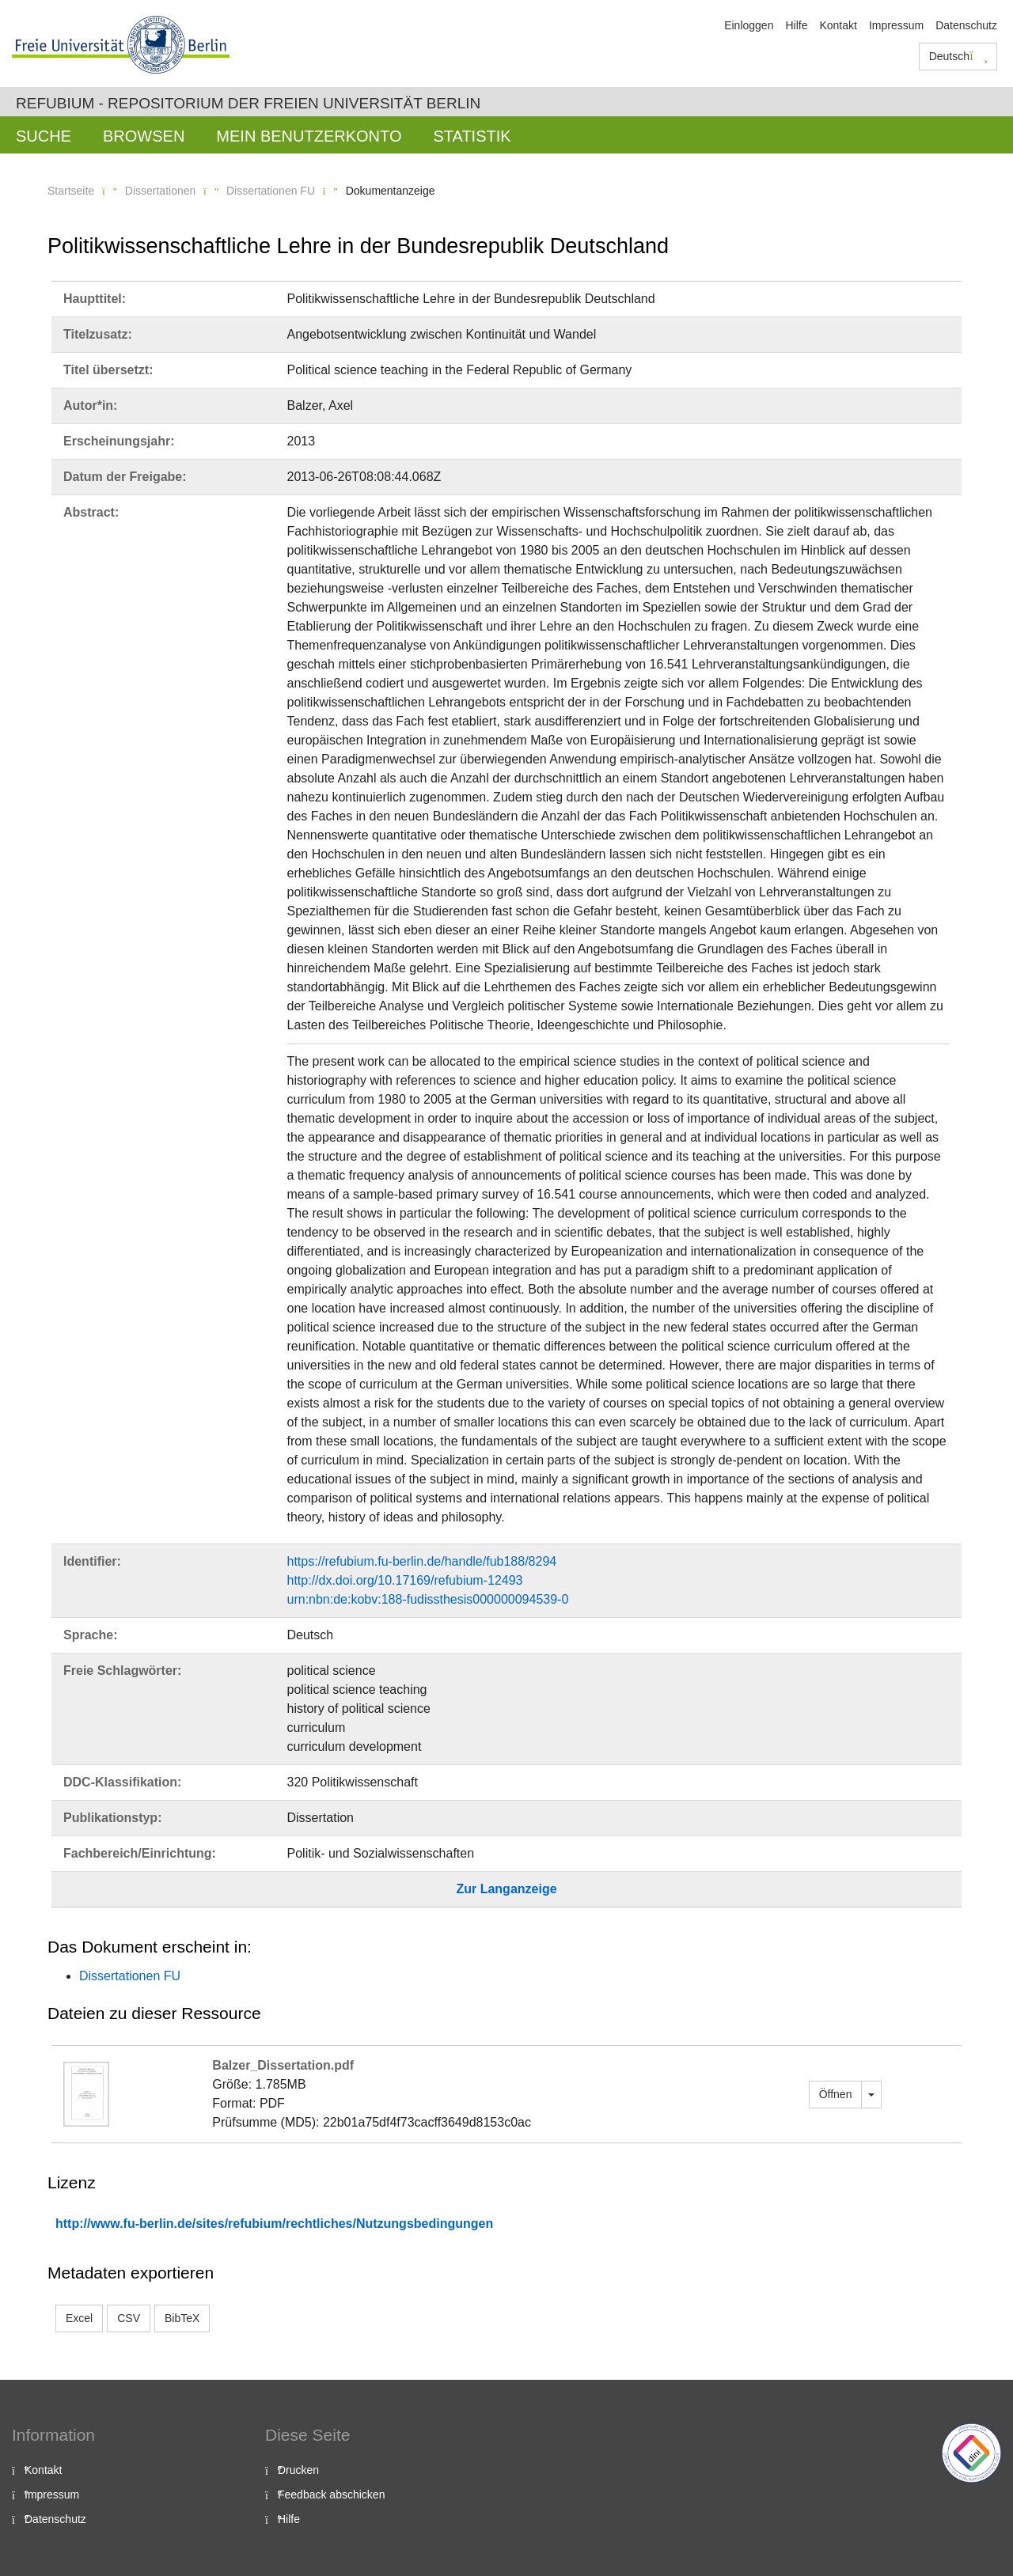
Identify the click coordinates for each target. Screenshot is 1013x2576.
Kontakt (837, 25)
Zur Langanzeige (506, 1889)
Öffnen (835, 2094)
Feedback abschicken (331, 2494)
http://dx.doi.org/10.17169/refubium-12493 (405, 1580)
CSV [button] (128, 2318)
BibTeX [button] (182, 2318)
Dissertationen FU (270, 190)
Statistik (471, 136)
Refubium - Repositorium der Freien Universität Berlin (248, 103)
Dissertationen (160, 190)
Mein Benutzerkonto (308, 136)
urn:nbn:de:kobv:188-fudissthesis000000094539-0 (428, 1599)
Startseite (70, 190)
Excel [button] (79, 2318)
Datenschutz (966, 25)
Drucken (298, 2470)
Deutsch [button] (958, 56)
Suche (43, 136)
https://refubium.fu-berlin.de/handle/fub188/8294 (422, 1561)
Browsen (143, 136)
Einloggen (748, 25)
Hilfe (796, 25)
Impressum (896, 25)
